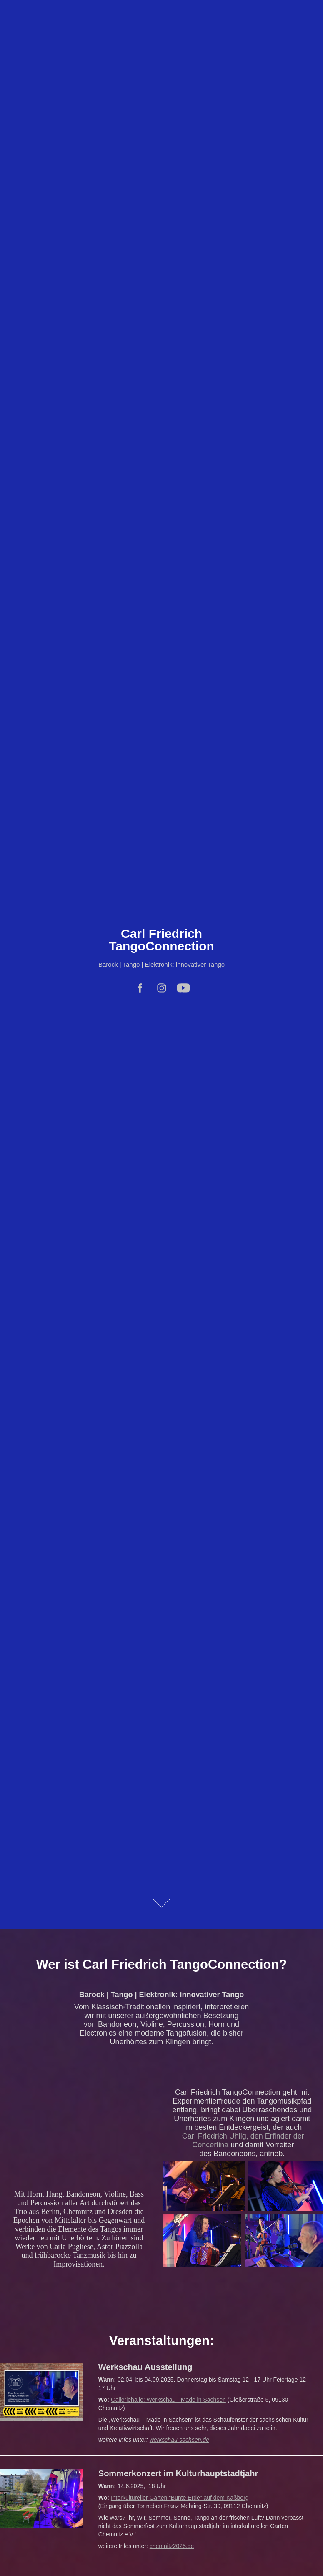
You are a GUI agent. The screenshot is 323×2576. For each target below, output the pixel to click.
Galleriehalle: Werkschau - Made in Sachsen (168, 2399)
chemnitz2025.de (172, 2546)
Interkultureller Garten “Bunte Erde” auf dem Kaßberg (180, 2497)
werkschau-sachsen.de (179, 2439)
